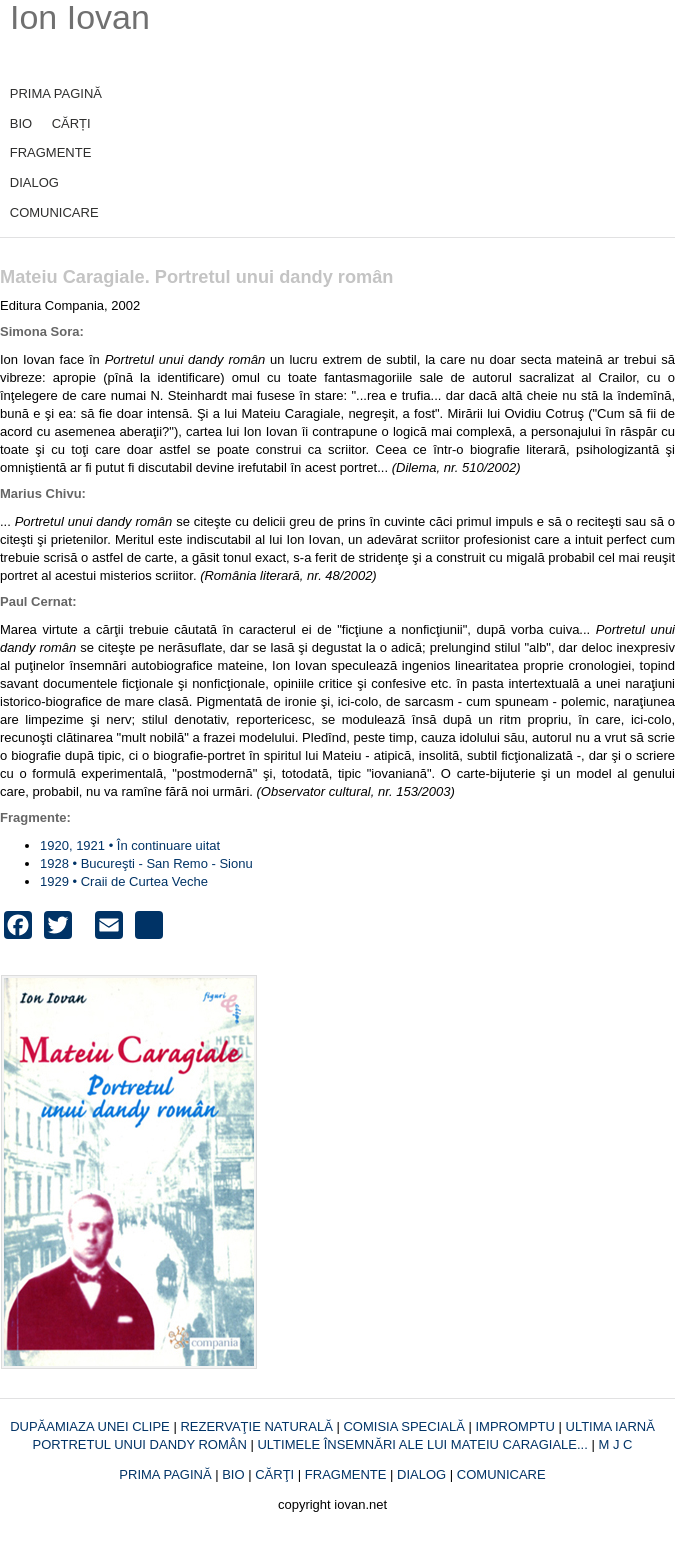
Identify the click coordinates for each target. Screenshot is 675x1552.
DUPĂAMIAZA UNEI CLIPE (91, 1426)
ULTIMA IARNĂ (610, 1426)
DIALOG (34, 182)
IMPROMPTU (514, 1426)
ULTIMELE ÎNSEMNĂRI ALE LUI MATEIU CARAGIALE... (424, 1444)
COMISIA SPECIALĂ (405, 1426)
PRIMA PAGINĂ (56, 93)
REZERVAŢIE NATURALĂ (258, 1426)
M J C (615, 1444)
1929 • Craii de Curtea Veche (124, 881)
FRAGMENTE (51, 152)
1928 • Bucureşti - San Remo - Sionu (146, 863)
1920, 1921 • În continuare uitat (130, 845)
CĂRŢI (274, 1474)
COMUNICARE (54, 212)
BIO (21, 123)
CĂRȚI (71, 123)
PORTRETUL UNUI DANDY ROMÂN (142, 1444)
